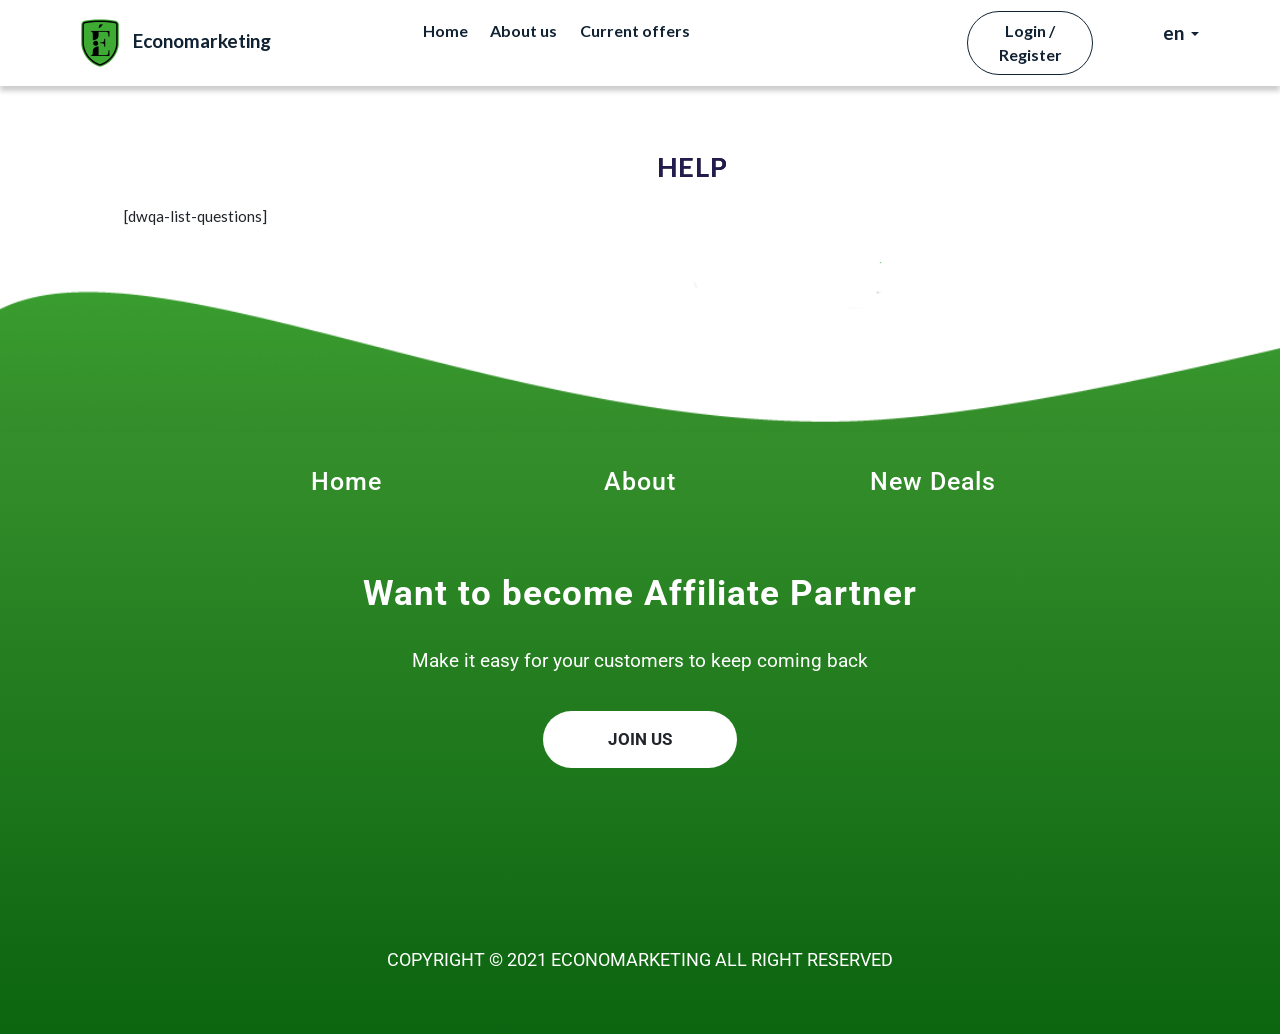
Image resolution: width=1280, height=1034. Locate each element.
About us (523, 30)
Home (445, 30)
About (640, 481)
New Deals (933, 481)
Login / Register (1030, 42)
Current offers (635, 30)
